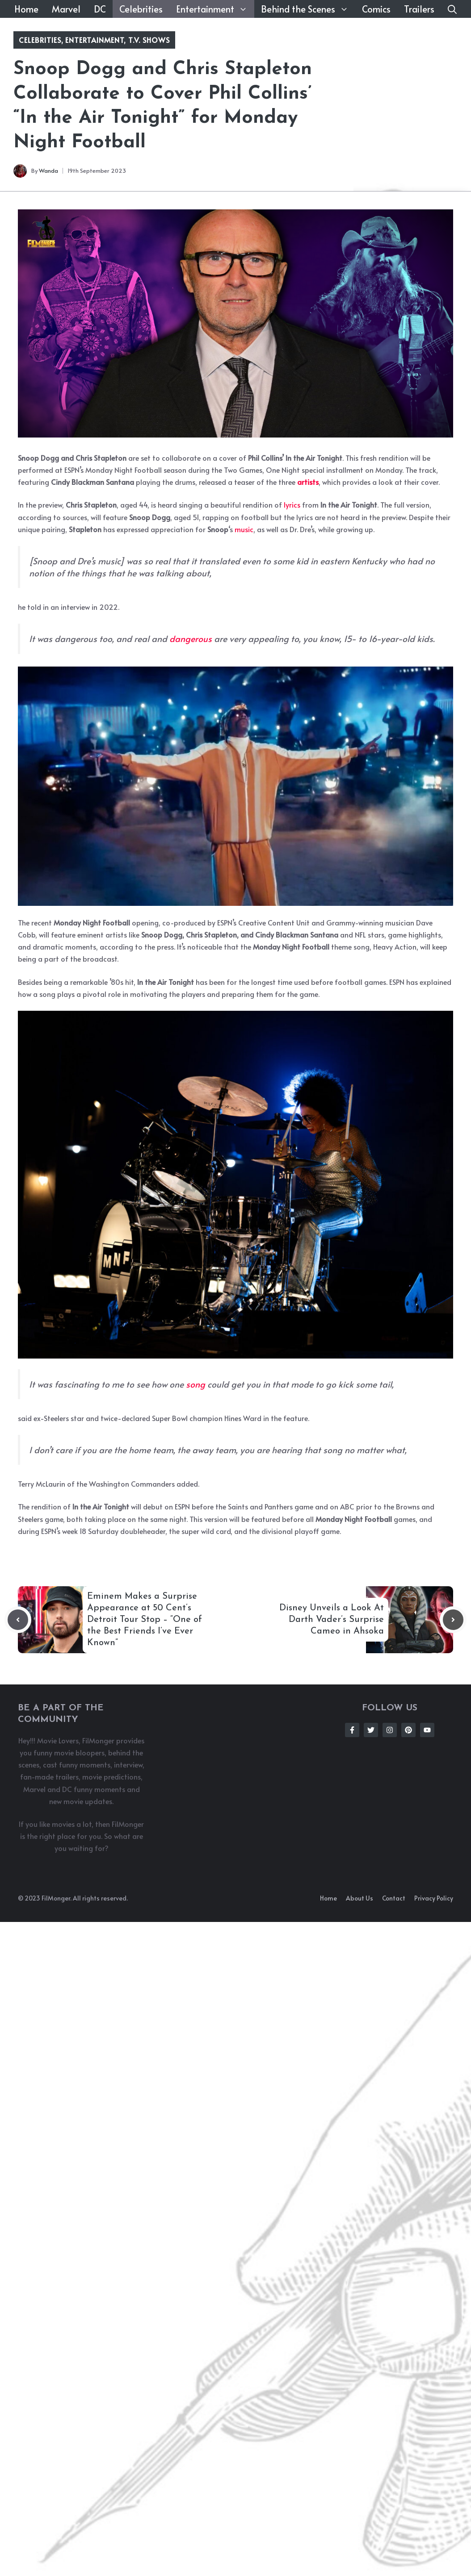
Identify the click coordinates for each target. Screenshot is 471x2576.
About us (359, 1898)
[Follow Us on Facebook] (352, 1730)
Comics (376, 9)
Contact (393, 1898)
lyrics (292, 504)
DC (100, 9)
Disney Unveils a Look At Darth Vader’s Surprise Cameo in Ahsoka (331, 1620)
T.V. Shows (149, 40)
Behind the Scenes (308, 9)
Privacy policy (433, 1898)
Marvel (66, 9)
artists (308, 482)
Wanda (48, 171)
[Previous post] (17, 1619)
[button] (452, 9)
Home (26, 9)
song (195, 1384)
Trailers (419, 9)
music (244, 529)
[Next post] (453, 1619)
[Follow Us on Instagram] (390, 1730)
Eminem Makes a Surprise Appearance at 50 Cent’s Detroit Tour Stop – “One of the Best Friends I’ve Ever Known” (144, 1619)
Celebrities (141, 9)
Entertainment (215, 9)
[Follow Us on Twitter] (371, 1730)
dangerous (190, 638)
